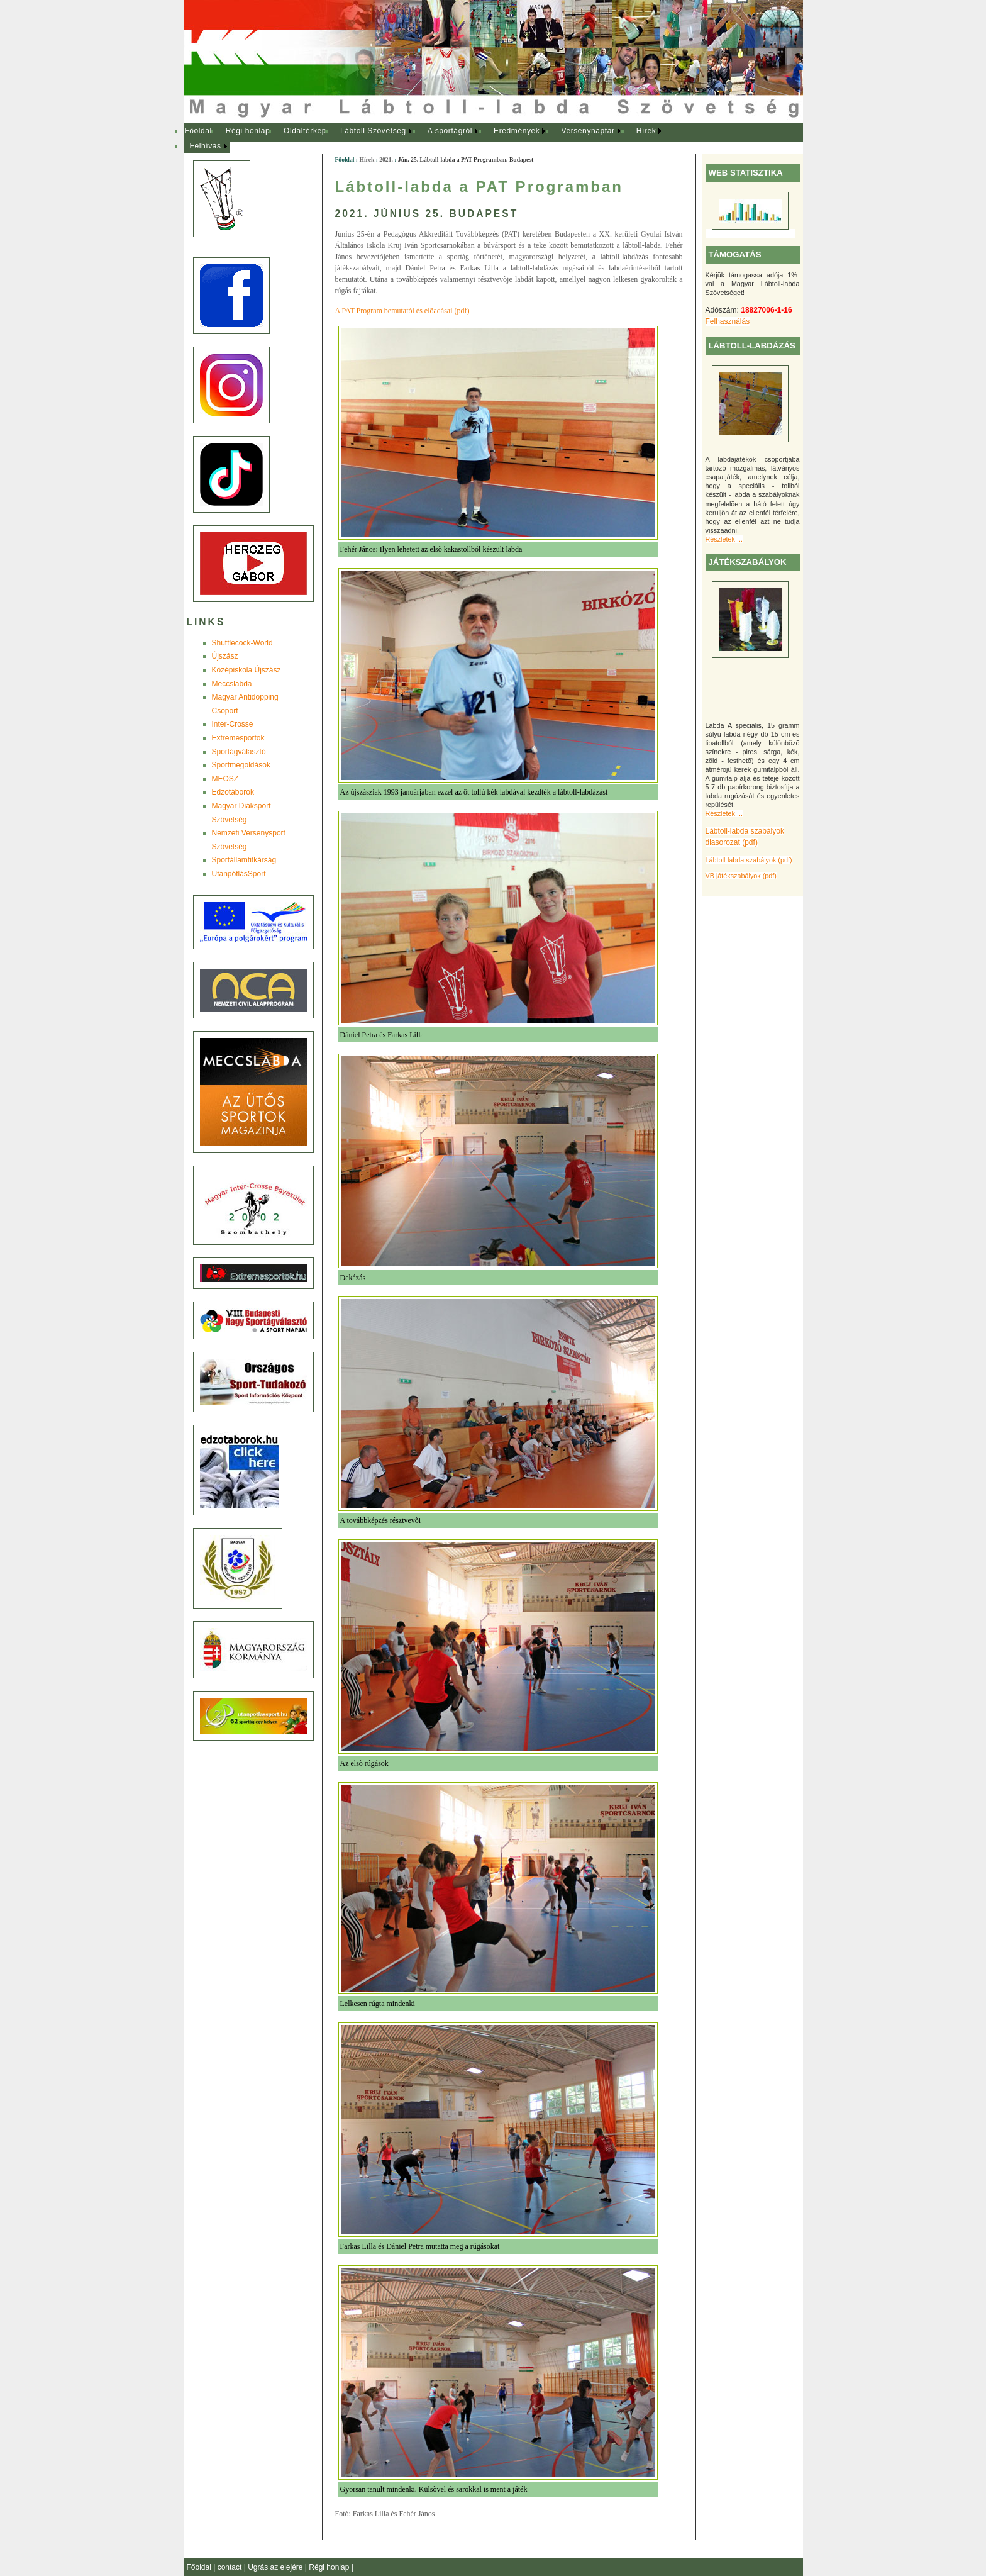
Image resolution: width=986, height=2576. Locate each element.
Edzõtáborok (233, 792)
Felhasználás (728, 321)
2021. (386, 159)
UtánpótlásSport (239, 873)
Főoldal (198, 130)
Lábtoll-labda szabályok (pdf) (749, 860)
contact (231, 2567)
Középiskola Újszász (246, 670)
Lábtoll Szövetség (373, 130)
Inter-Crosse (232, 724)
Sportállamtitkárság (244, 860)
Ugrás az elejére (276, 2567)
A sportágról (450, 130)
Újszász (225, 656)
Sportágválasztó (239, 751)
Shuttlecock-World (242, 642)
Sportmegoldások (241, 765)
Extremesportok (238, 737)
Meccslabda (232, 683)
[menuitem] (198, 131)
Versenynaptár (587, 130)
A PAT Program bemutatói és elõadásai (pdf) (402, 310)
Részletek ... (724, 539)
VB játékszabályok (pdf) (741, 875)
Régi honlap (248, 130)
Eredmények (517, 130)
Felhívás (205, 146)
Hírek (646, 130)
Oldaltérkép (305, 130)
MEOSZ (225, 778)
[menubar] (435, 138)
